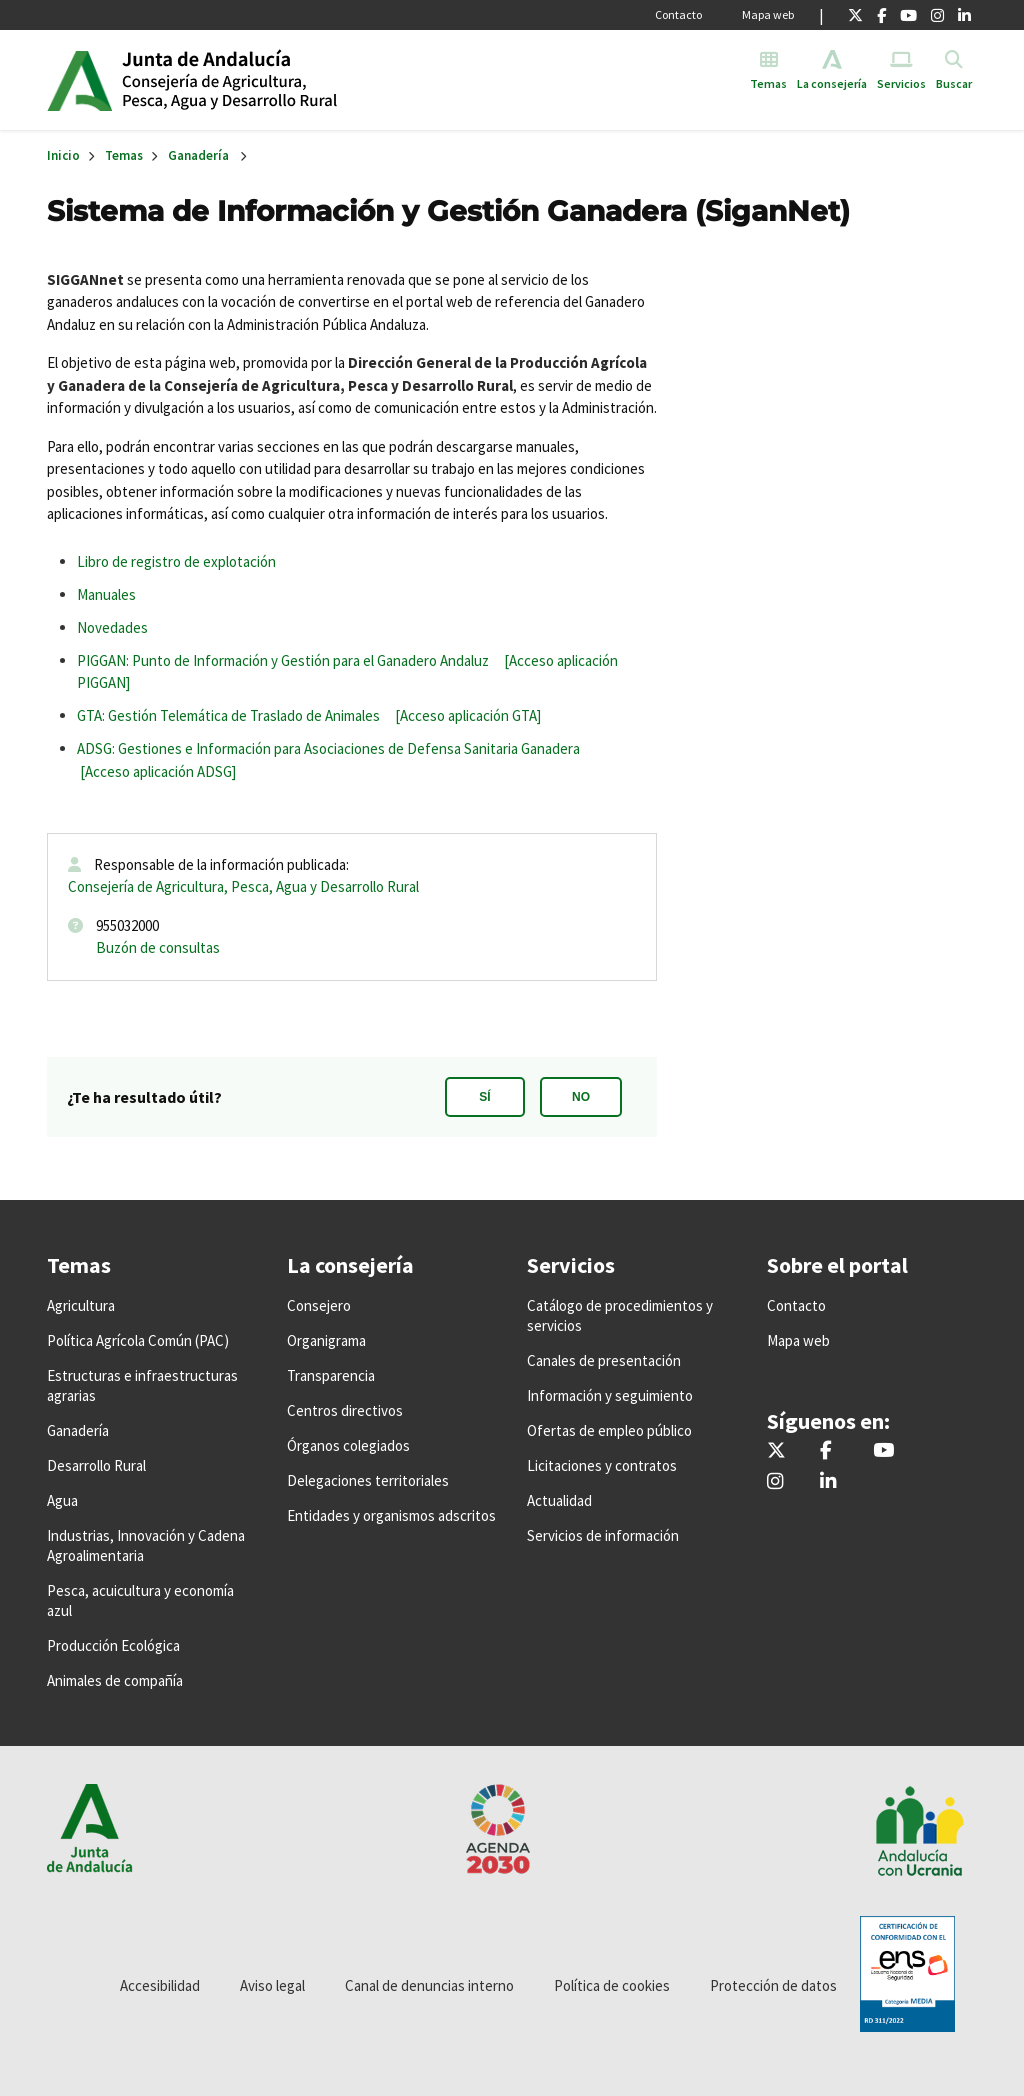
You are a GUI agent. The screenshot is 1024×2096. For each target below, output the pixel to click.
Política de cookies (612, 1985)
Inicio (275, 80)
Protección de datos (773, 1985)
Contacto (678, 14)
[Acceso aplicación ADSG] (158, 771)
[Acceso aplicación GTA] (468, 715)
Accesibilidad (160, 1985)
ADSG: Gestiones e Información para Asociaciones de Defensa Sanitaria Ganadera (328, 748)
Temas (124, 155)
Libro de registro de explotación (176, 561)
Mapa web (768, 14)
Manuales (106, 594)
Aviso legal (272, 1985)
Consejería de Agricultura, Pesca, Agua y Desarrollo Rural (243, 886)
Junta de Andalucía (79, 80)
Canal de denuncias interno (429, 1985)
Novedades (112, 627)
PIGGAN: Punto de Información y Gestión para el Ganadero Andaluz (283, 660)
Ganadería (198, 155)
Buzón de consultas (158, 947)
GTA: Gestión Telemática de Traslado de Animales (228, 715)
